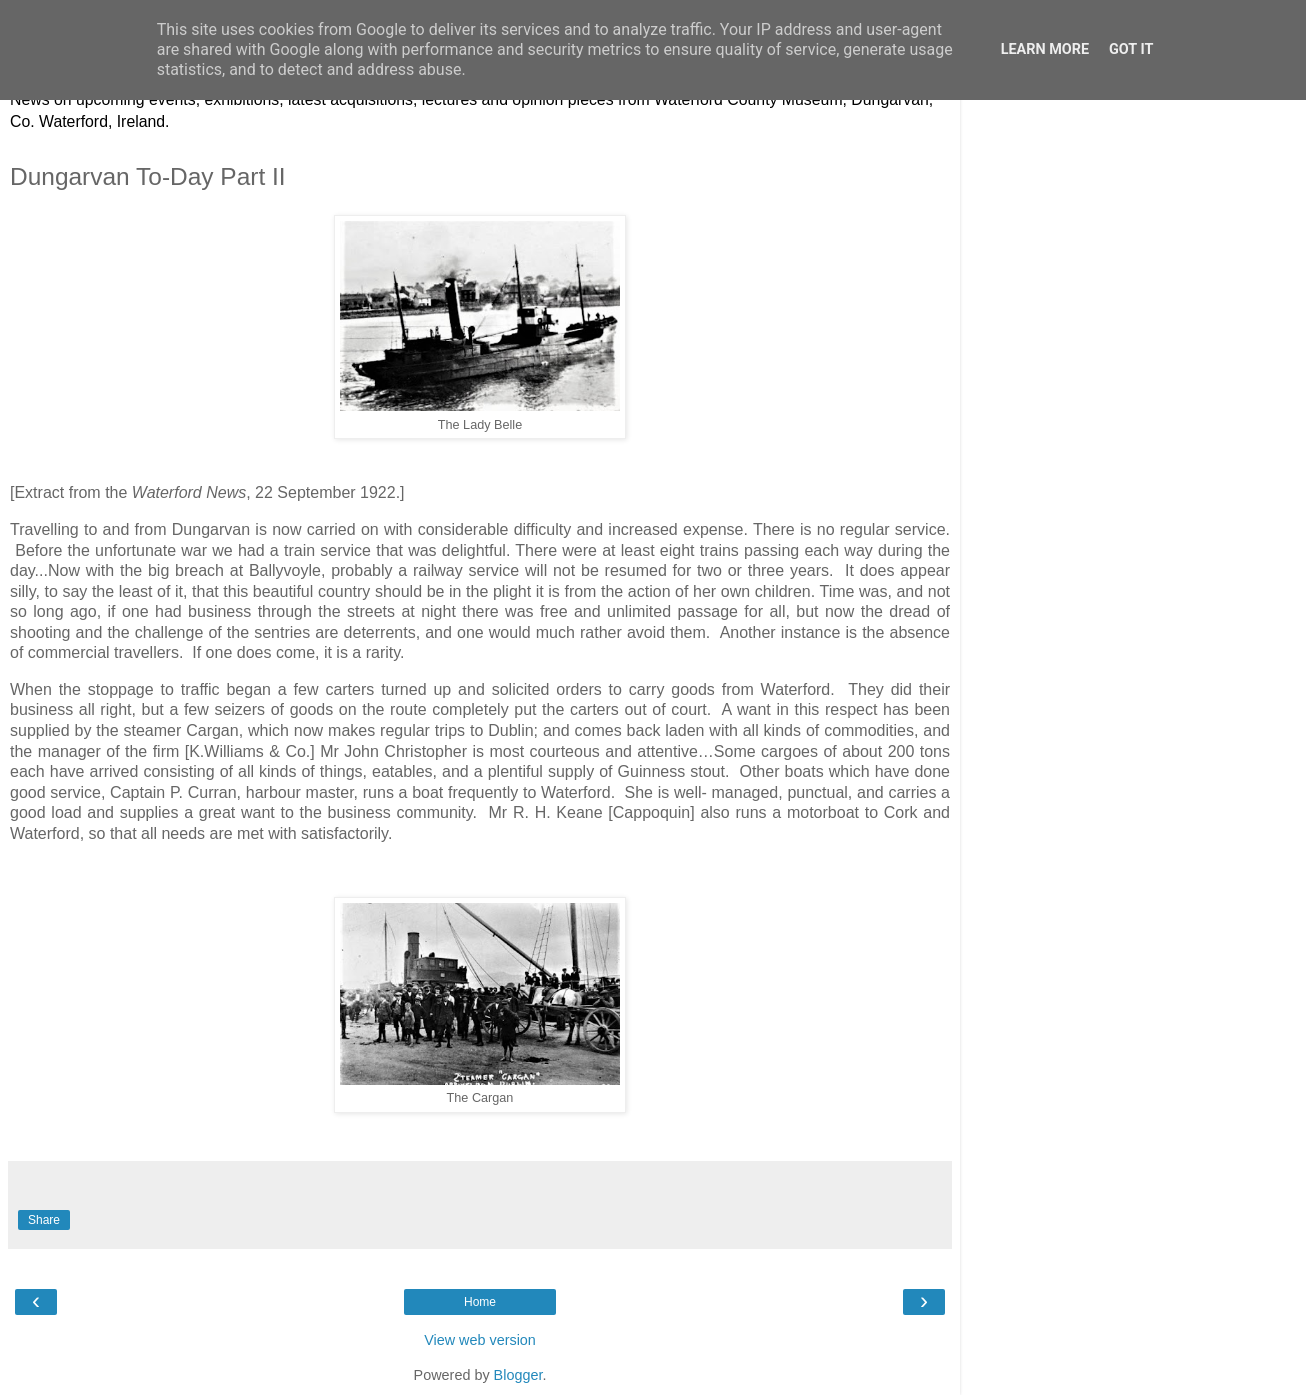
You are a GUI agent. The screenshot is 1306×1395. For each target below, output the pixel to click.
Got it (1131, 49)
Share (44, 1220)
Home (480, 1302)
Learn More (1045, 49)
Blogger (518, 1375)
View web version (480, 1340)
